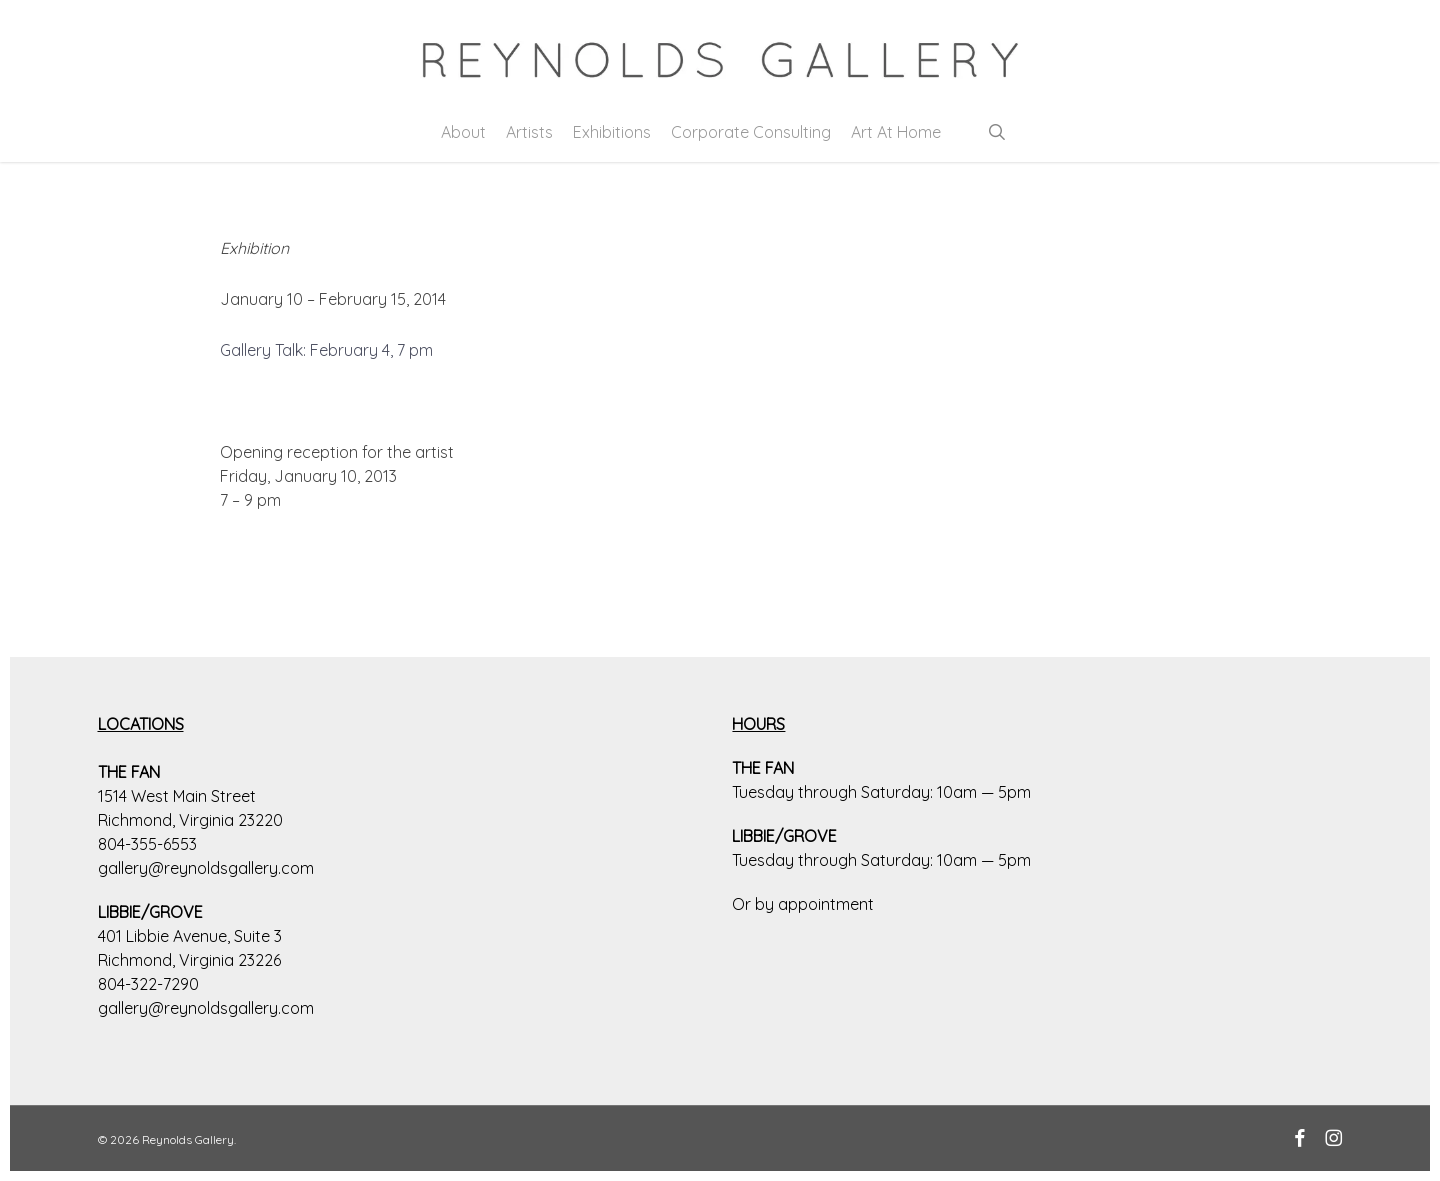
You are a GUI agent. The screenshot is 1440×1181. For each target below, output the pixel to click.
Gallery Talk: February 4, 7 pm (326, 350)
